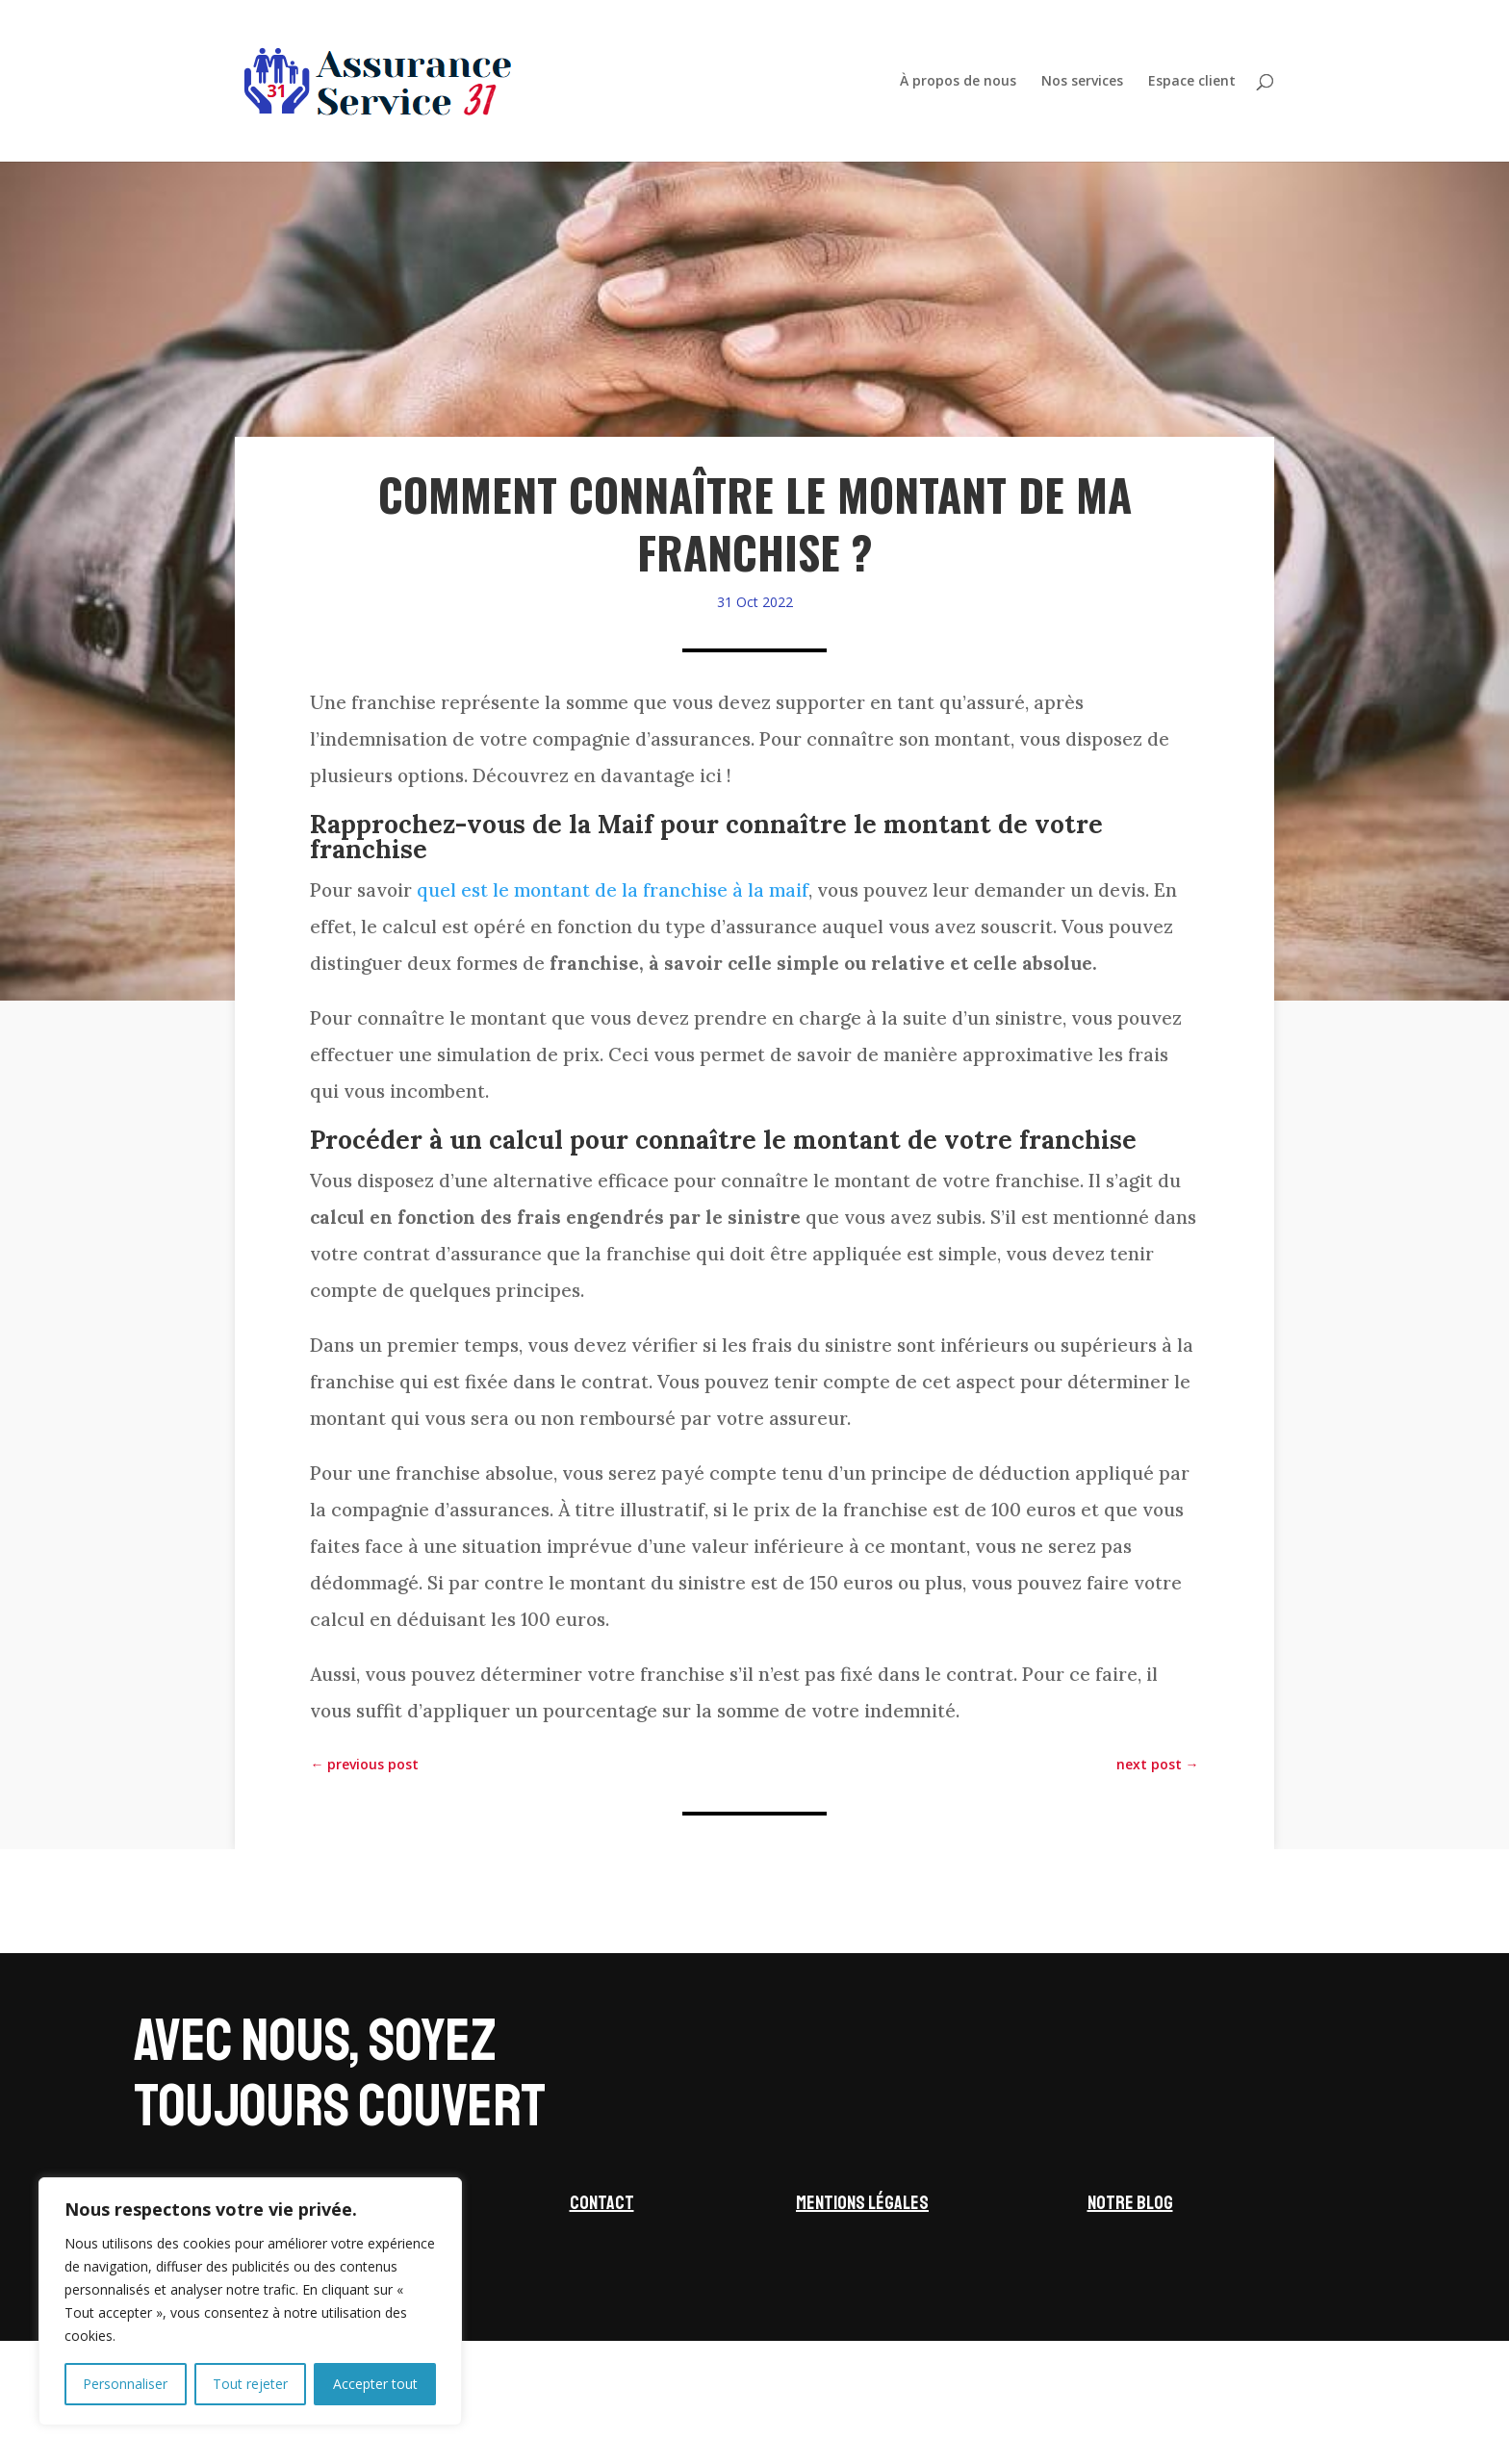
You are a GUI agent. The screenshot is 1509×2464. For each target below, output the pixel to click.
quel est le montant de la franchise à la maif (612, 890)
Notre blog (1130, 2203)
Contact (602, 2203)
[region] (250, 2301)
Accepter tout (375, 2384)
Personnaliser (125, 2384)
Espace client (1192, 81)
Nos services (1082, 81)
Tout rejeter (250, 2384)
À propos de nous (958, 81)
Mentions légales (862, 2203)
